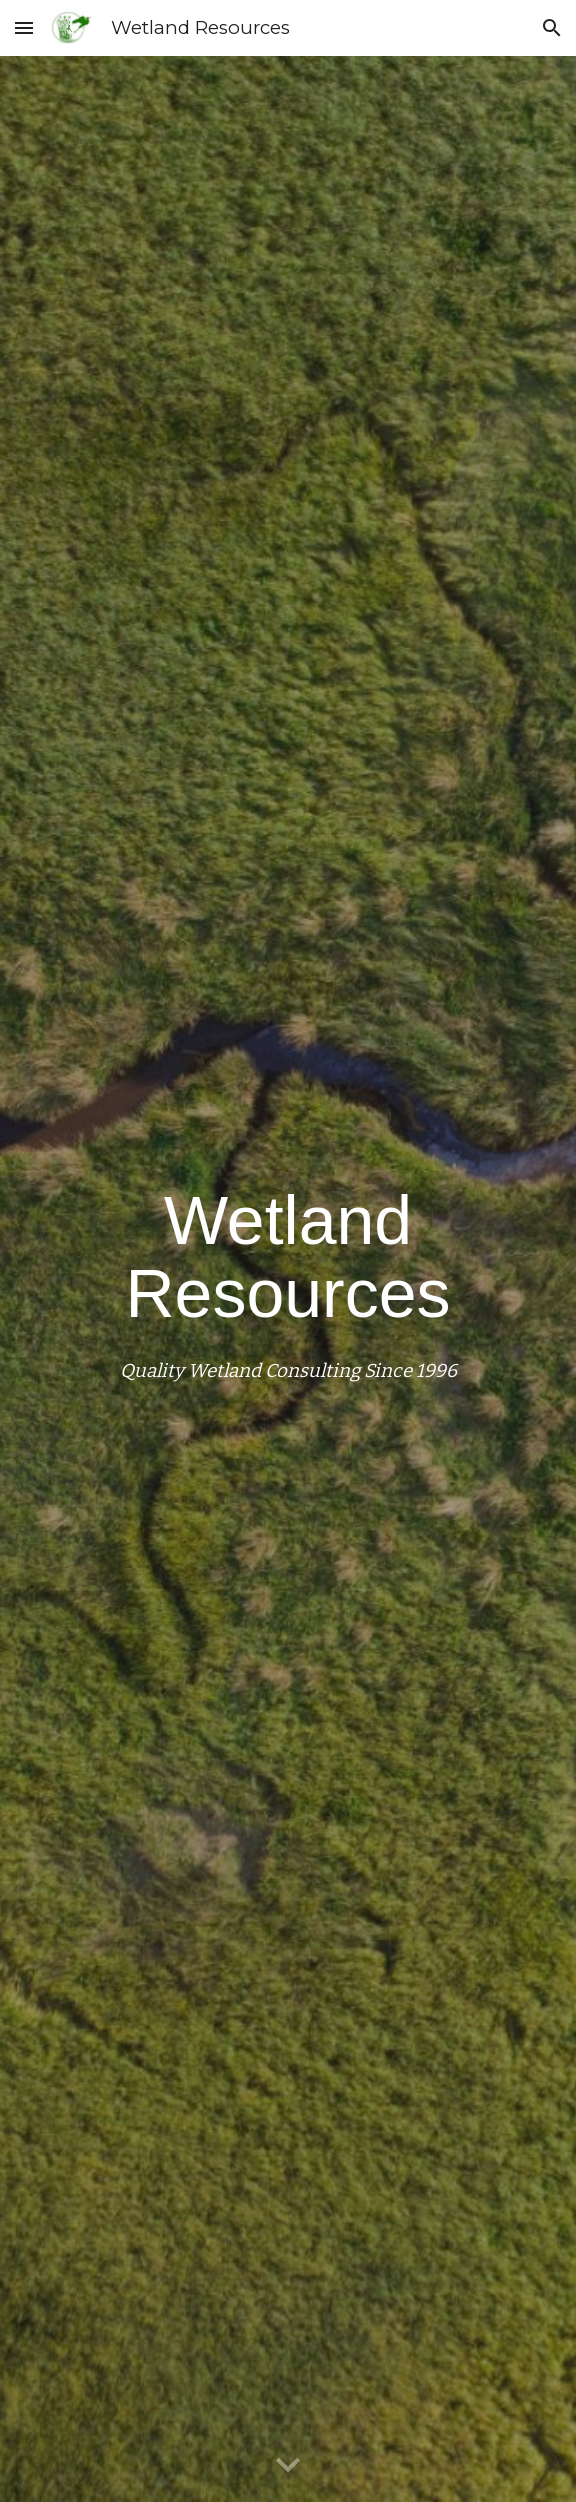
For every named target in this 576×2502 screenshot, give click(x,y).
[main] (287, 1278)
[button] (24, 27)
